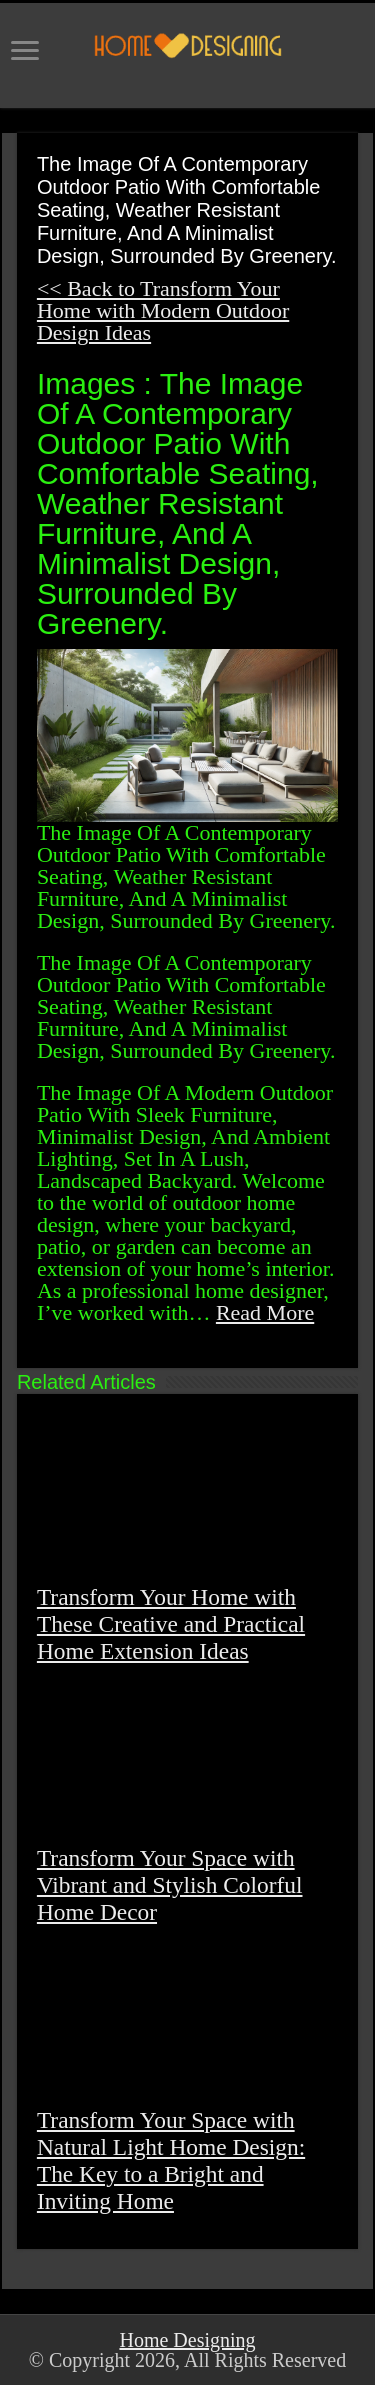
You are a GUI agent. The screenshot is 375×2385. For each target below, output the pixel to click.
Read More (265, 1312)
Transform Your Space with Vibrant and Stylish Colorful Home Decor (170, 1885)
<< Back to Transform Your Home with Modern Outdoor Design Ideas (163, 310)
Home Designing (187, 2340)
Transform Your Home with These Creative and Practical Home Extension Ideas (171, 1624)
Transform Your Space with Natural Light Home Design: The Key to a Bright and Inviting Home (171, 2160)
